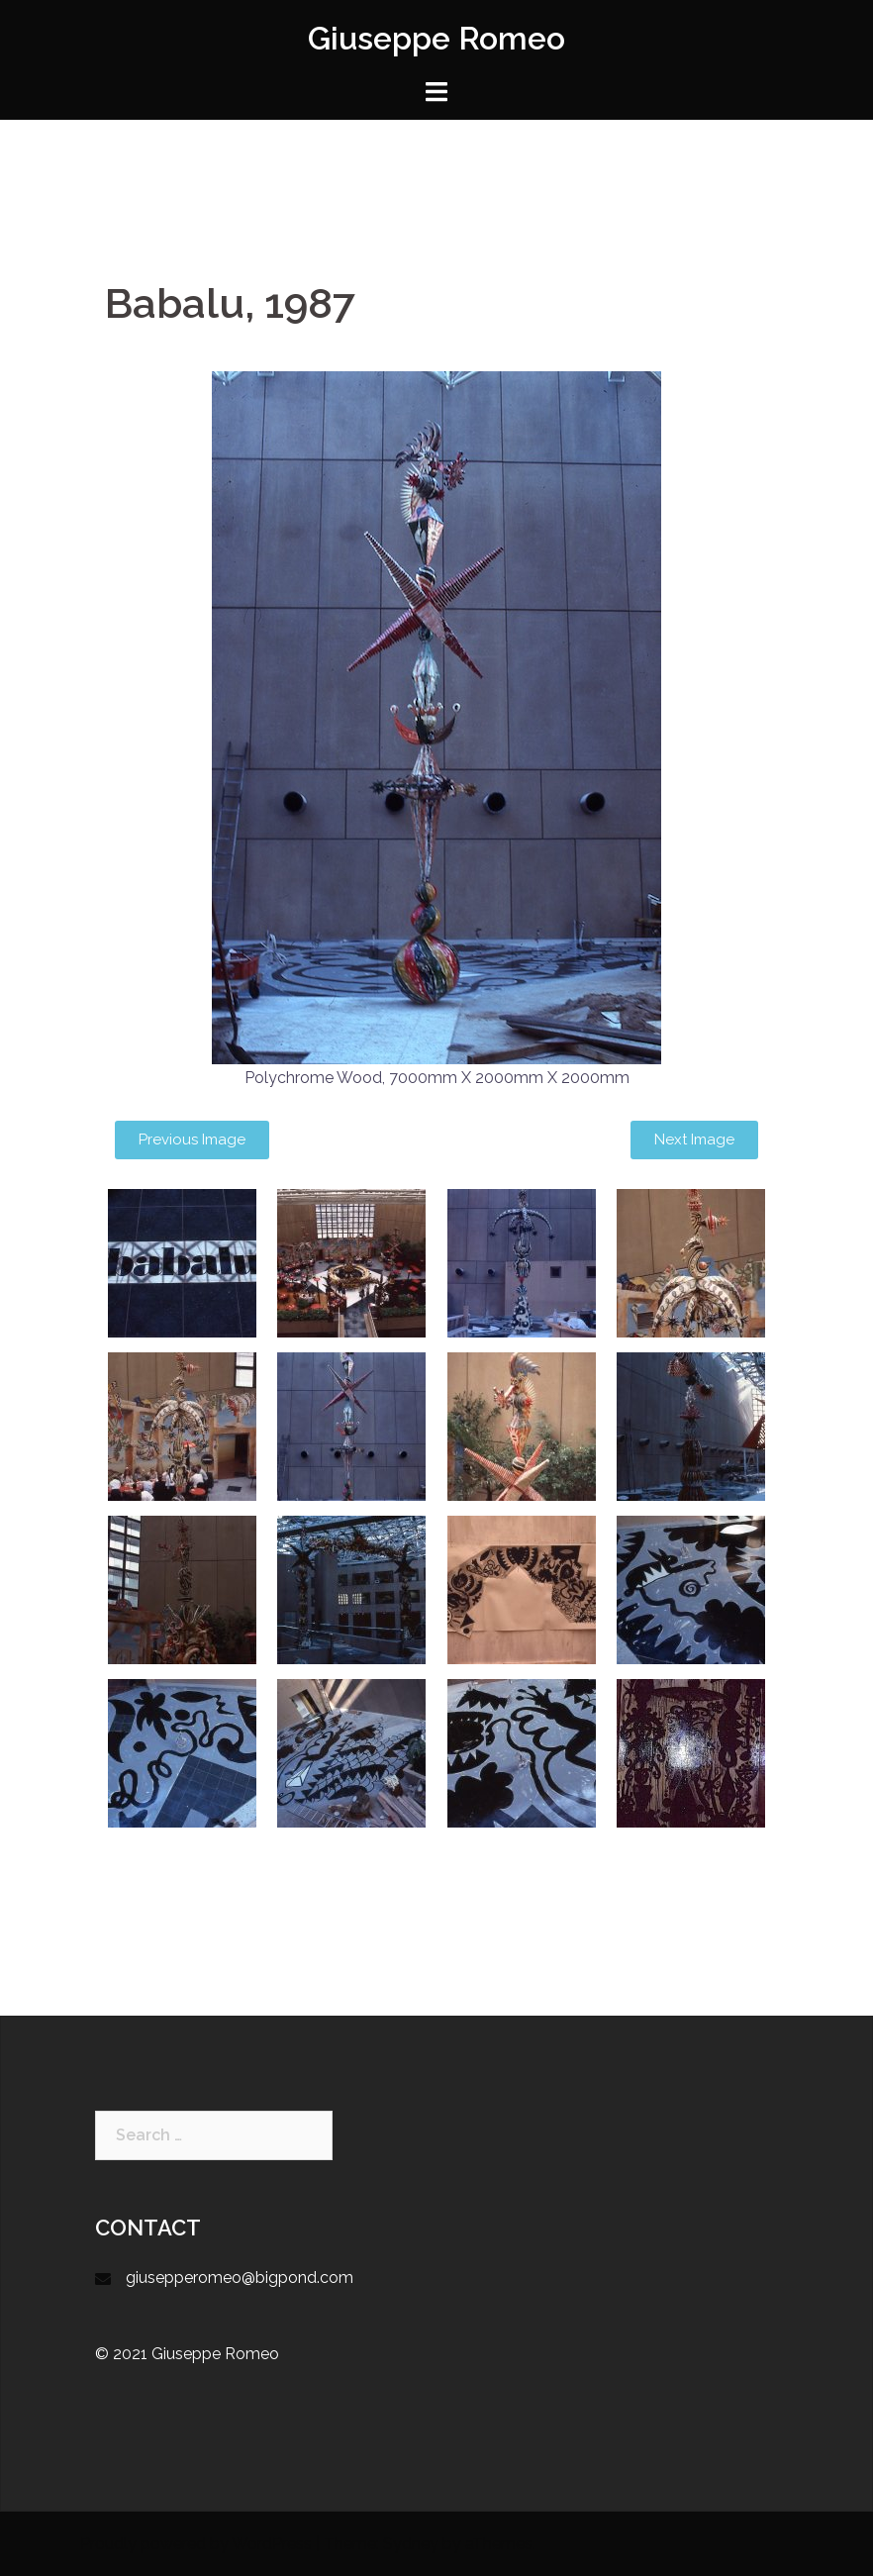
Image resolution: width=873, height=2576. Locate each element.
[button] (192, 1140)
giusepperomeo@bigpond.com (239, 2277)
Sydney (410, 2543)
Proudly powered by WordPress (196, 2543)
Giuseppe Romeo (436, 38)
